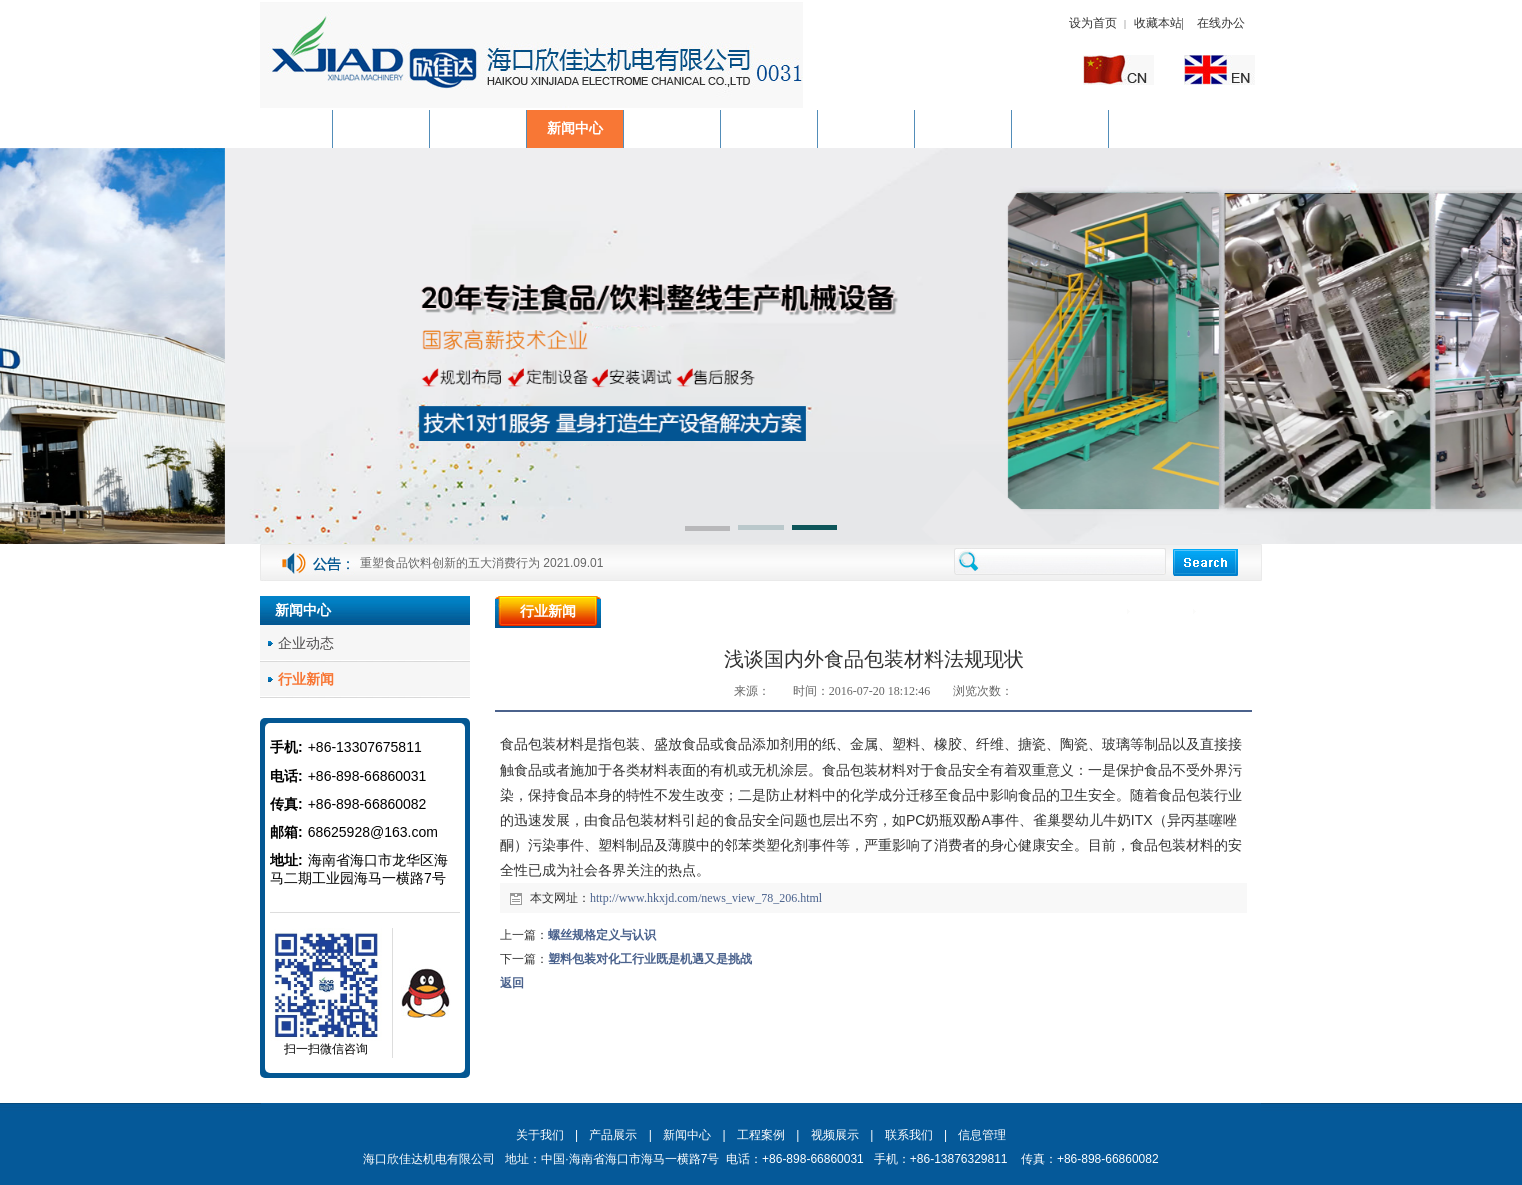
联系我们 (909, 1135)
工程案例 (761, 1135)
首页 (1107, 612)
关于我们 (540, 1135)
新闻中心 (1163, 612)
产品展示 (613, 1135)
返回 (512, 983)
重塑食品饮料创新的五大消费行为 (450, 563)
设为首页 (1093, 23)
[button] (708, 530)
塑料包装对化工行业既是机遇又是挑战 (650, 959)
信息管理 (982, 1135)
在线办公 (1221, 23)
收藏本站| (1160, 23)
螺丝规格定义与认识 (602, 935)
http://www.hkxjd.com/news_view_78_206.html (706, 898)
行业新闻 (1228, 612)
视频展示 (835, 1135)
